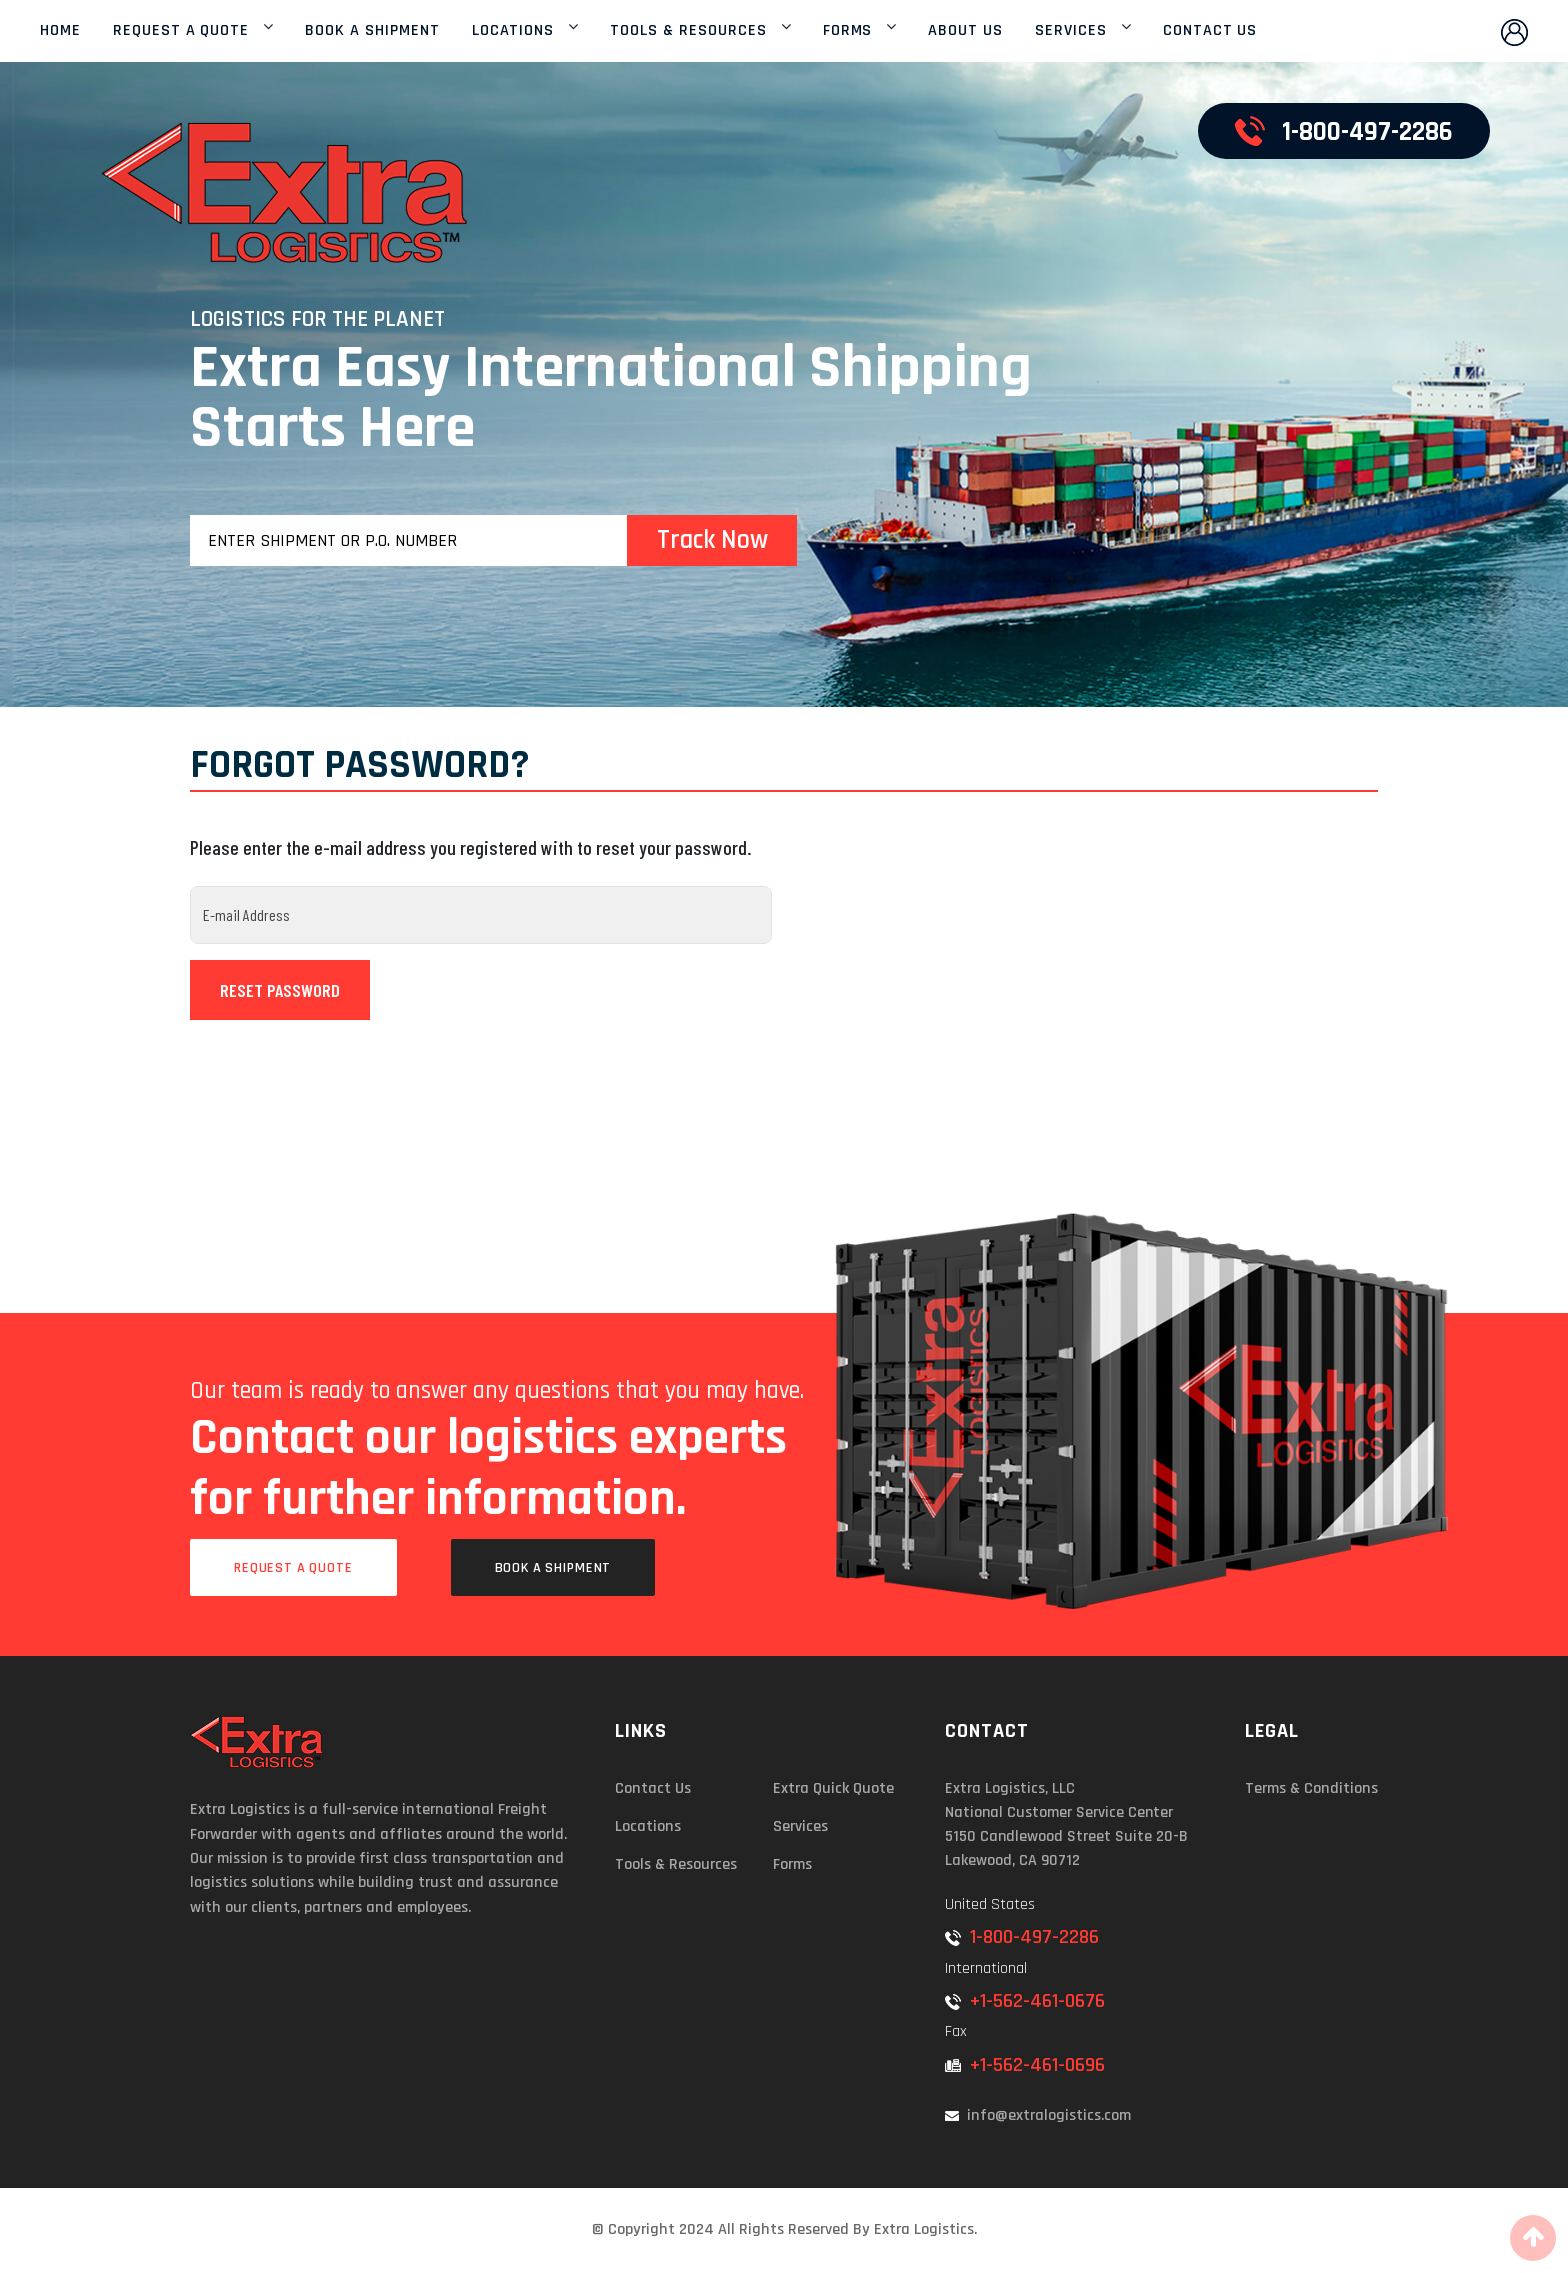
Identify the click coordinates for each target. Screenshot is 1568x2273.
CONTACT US (1210, 32)
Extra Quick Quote (833, 1788)
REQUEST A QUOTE (181, 32)
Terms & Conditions (1311, 1788)
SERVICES (1071, 32)
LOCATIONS (513, 32)
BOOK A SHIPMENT (372, 32)
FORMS (848, 32)
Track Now (712, 540)
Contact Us (653, 1788)
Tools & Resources (676, 1864)
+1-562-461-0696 (1025, 2065)
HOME (60, 32)
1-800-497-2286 (1022, 1937)
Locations (648, 1826)
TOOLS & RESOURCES (688, 32)
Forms (792, 1864)
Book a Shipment (553, 1568)
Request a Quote (293, 1568)
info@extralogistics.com (1038, 2115)
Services (800, 1826)
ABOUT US (965, 32)
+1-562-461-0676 (1025, 2001)
